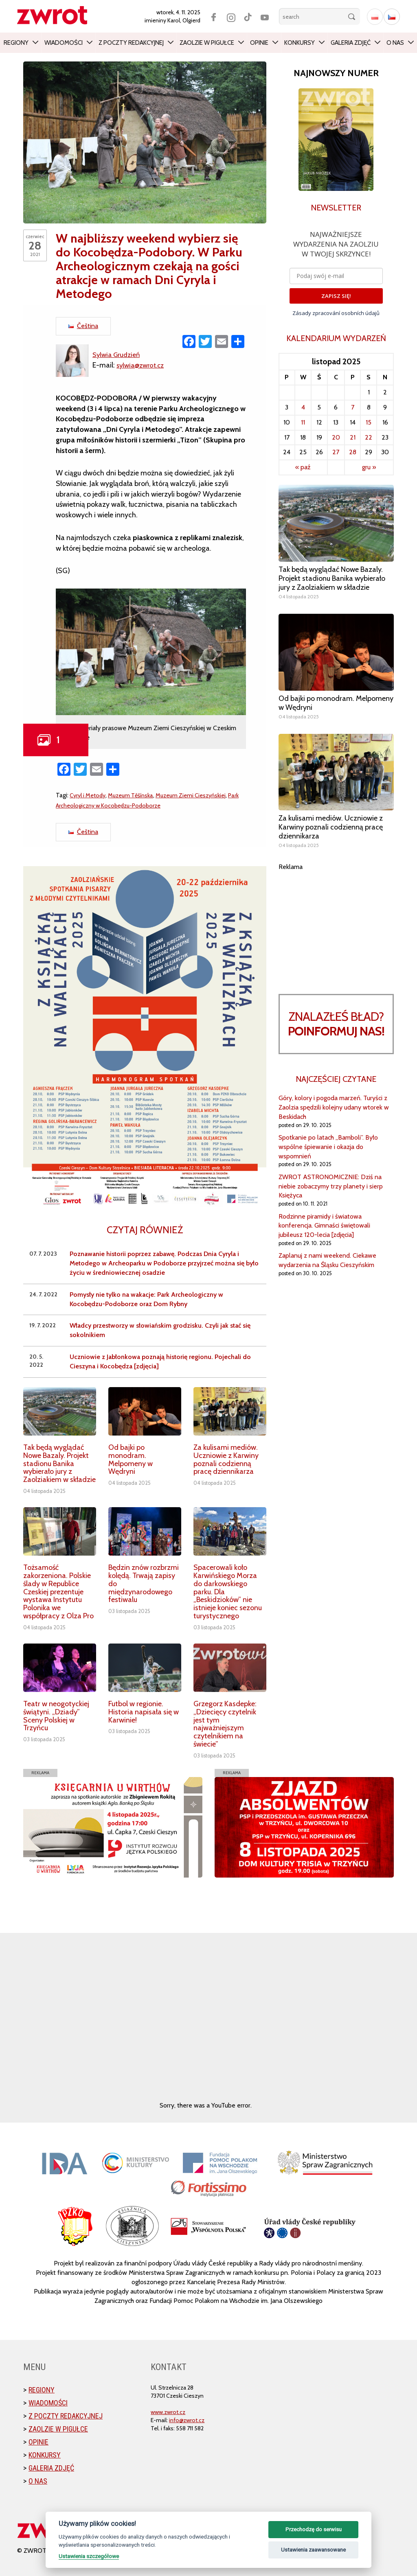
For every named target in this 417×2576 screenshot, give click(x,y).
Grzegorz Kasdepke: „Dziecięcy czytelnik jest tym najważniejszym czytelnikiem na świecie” (225, 1724)
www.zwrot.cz (168, 2412)
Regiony (16, 42)
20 (336, 437)
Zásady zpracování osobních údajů (336, 313)
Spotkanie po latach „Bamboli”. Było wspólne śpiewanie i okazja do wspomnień (328, 1147)
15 (368, 422)
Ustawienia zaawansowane (313, 2550)
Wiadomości (63, 42)
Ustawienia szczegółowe (89, 2556)
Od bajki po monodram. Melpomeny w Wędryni (130, 1459)
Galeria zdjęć (351, 42)
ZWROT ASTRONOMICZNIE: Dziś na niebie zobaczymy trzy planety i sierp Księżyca (331, 1186)
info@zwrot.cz (186, 2420)
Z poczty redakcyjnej (131, 42)
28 (352, 452)
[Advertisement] (336, 923)
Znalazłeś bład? (336, 1024)
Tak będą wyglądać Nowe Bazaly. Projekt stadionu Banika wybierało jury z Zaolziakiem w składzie (59, 1463)
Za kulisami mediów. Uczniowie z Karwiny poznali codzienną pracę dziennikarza (226, 1459)
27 (335, 452)
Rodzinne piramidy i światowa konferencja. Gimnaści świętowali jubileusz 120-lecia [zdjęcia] (324, 1225)
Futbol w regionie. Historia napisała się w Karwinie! (143, 1712)
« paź (303, 467)
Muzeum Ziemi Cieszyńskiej (198, 795)
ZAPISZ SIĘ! (336, 296)
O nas (395, 42)
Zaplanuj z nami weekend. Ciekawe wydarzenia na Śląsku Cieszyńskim (327, 1260)
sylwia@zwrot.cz (142, 365)
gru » (369, 467)
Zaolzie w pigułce (207, 42)
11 (303, 422)
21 (353, 437)
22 (368, 437)
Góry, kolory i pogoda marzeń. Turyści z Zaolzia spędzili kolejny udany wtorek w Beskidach (334, 1107)
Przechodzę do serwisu (313, 2529)
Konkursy (299, 42)
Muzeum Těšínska (135, 795)
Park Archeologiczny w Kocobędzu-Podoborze (119, 805)
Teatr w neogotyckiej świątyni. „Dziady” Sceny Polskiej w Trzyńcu (56, 1715)
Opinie (259, 42)
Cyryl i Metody (89, 795)
